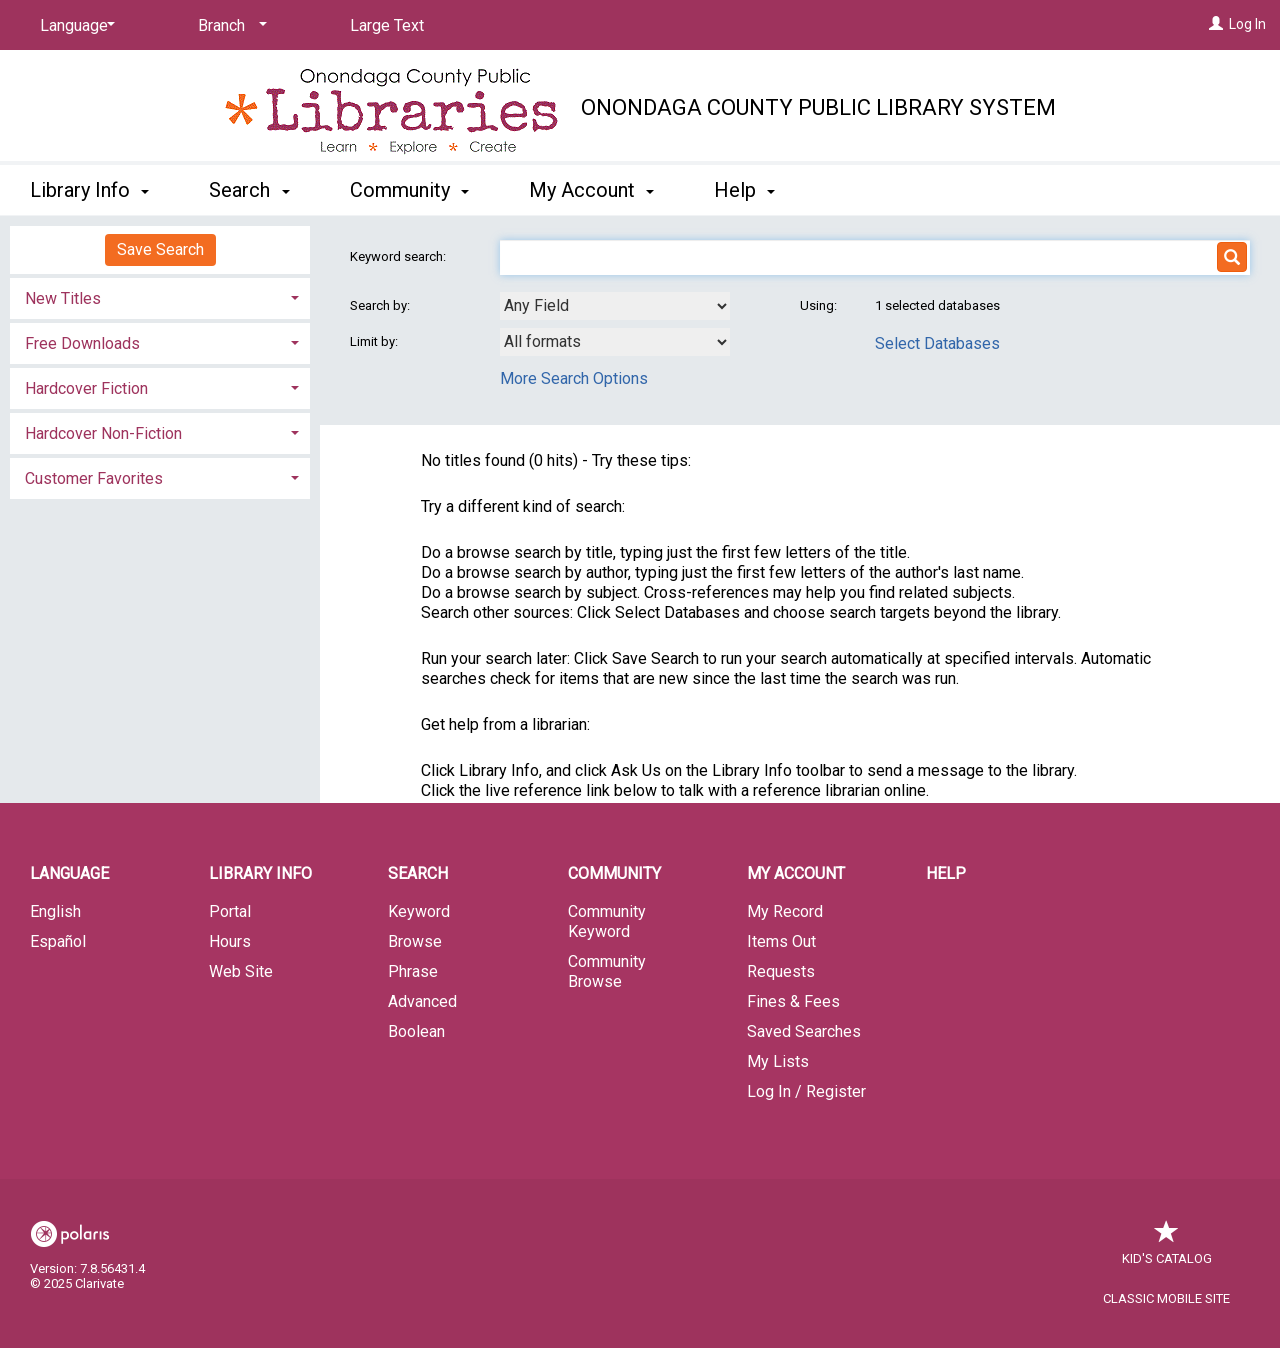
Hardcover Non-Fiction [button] (103, 433)
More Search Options (574, 378)
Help (946, 873)
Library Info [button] (89, 190)
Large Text (387, 25)
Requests (781, 971)
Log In (1247, 24)
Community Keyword (607, 921)
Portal (230, 911)
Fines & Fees (793, 1001)
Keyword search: (399, 256)
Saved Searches (804, 1031)
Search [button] (249, 190)
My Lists (778, 1061)
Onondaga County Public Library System (818, 107)
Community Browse (607, 971)
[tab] (160, 296)
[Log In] (1216, 24)
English (55, 911)
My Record (785, 911)
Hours (230, 941)
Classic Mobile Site (1166, 1298)
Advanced (422, 1001)
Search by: (381, 305)
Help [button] (744, 190)
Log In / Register (806, 1091)
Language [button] (69, 873)
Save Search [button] (160, 249)
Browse (415, 941)
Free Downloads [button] (82, 343)
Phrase (413, 971)
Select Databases (937, 343)
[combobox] (615, 306)
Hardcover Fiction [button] (86, 388)
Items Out (781, 941)
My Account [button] (591, 190)
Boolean (416, 1031)
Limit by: (375, 341)
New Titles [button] (63, 298)
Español (58, 941)
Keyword (419, 911)
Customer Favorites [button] (94, 478)
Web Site (241, 971)
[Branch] (229, 26)
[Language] (74, 26)
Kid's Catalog (1167, 1248)
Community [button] (409, 190)
